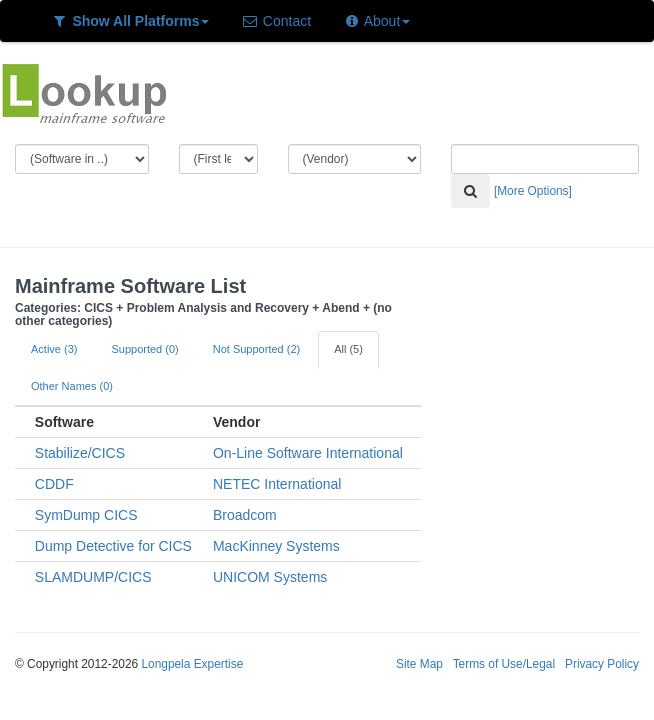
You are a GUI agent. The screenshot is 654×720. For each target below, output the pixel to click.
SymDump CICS (86, 515)
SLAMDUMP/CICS (93, 577)
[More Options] (533, 191)
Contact (276, 21)
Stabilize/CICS (80, 453)
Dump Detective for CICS (113, 546)
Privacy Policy (602, 664)
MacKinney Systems (276, 546)
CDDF (54, 484)
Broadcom (245, 515)
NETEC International (277, 484)
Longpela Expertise (192, 664)
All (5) (348, 349)
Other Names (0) (72, 386)
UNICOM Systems (270, 577)
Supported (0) (144, 349)
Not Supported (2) (256, 349)
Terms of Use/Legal (504, 664)
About (376, 21)
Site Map (419, 664)
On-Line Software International (308, 453)
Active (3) (54, 349)
